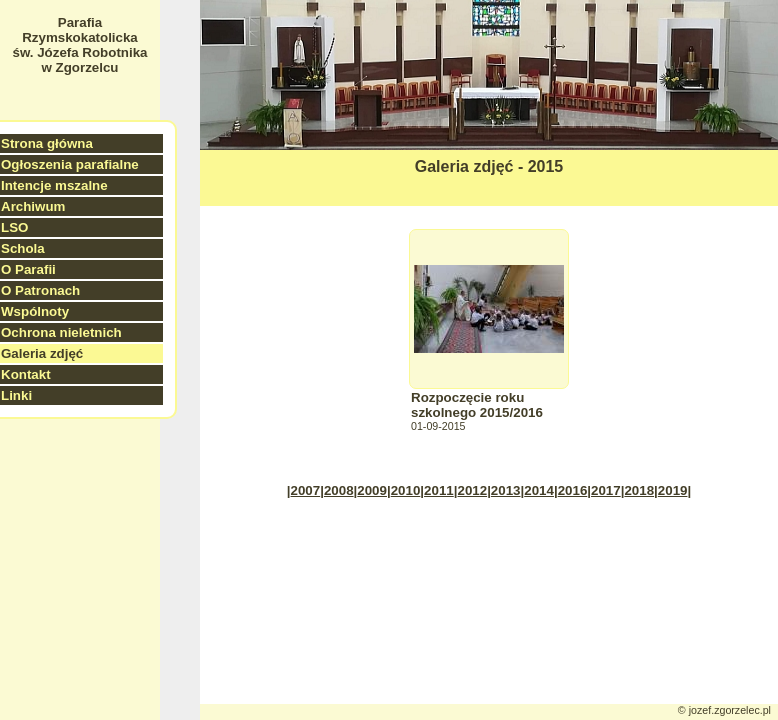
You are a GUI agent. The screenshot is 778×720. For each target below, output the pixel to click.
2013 (506, 490)
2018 (639, 490)
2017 (606, 490)
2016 (573, 490)
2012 (472, 490)
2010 (406, 490)
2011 (439, 490)
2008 (339, 490)
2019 (673, 490)
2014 (539, 490)
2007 (306, 490)
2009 (372, 490)
